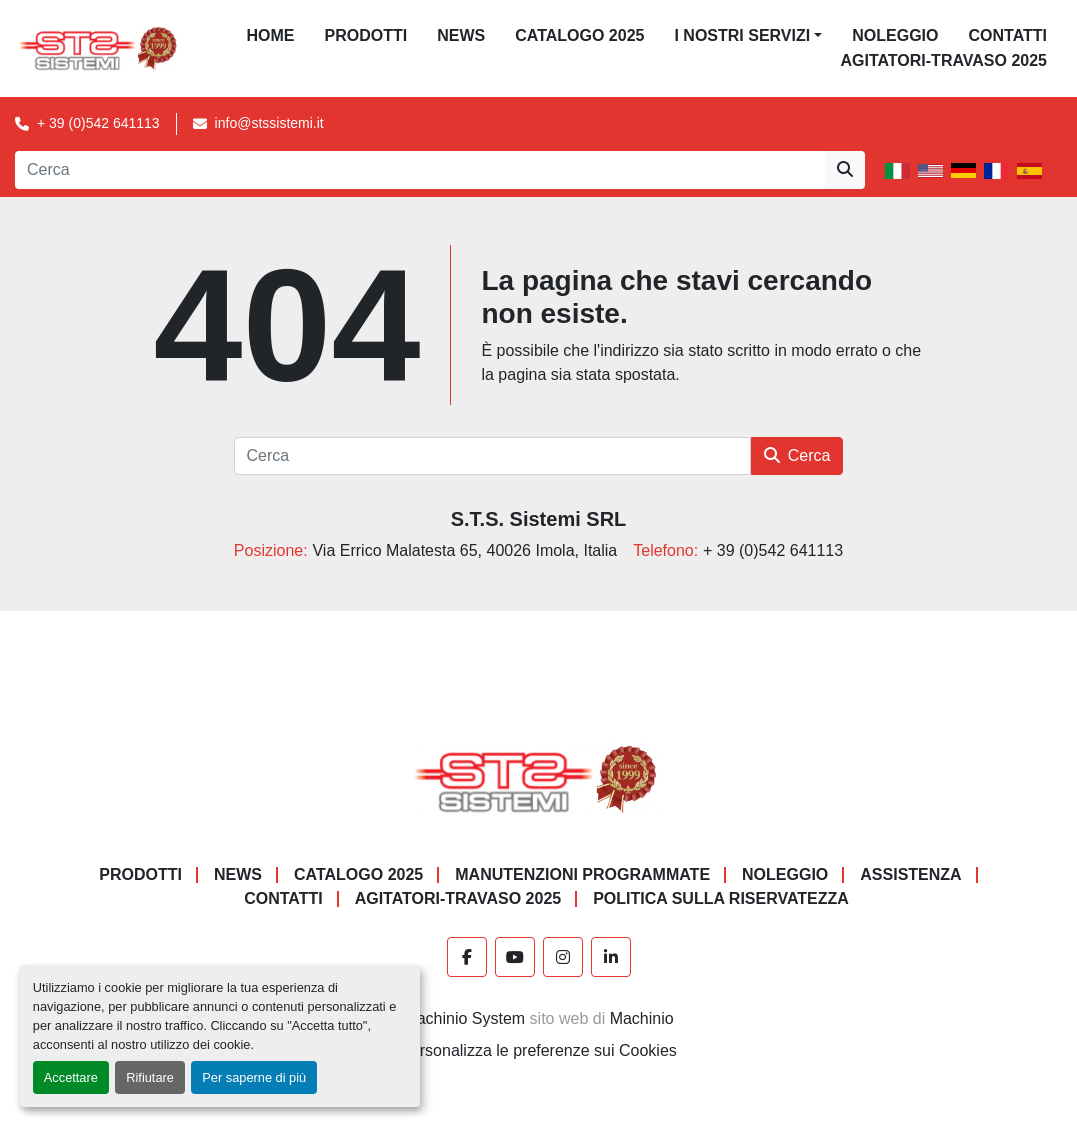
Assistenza (910, 874)
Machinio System (464, 1018)
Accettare (71, 1077)
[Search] (420, 170)
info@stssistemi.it (269, 123)
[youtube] (515, 957)
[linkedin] (611, 957)
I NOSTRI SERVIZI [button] (742, 35)
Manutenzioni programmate (582, 874)
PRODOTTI (366, 35)
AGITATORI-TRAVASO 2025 (943, 60)
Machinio (642, 1018)
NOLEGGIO (895, 35)
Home (271, 35)
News (461, 35)
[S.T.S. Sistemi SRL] (538, 777)
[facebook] (467, 957)
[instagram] (563, 957)
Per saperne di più (254, 1077)
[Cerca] (492, 456)
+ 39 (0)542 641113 (98, 123)
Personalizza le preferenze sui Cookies (538, 1050)
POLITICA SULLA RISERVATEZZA (721, 898)
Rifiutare (150, 1077)
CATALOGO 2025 (579, 35)
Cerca (797, 455)
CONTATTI (1007, 35)
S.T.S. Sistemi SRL (539, 519)
